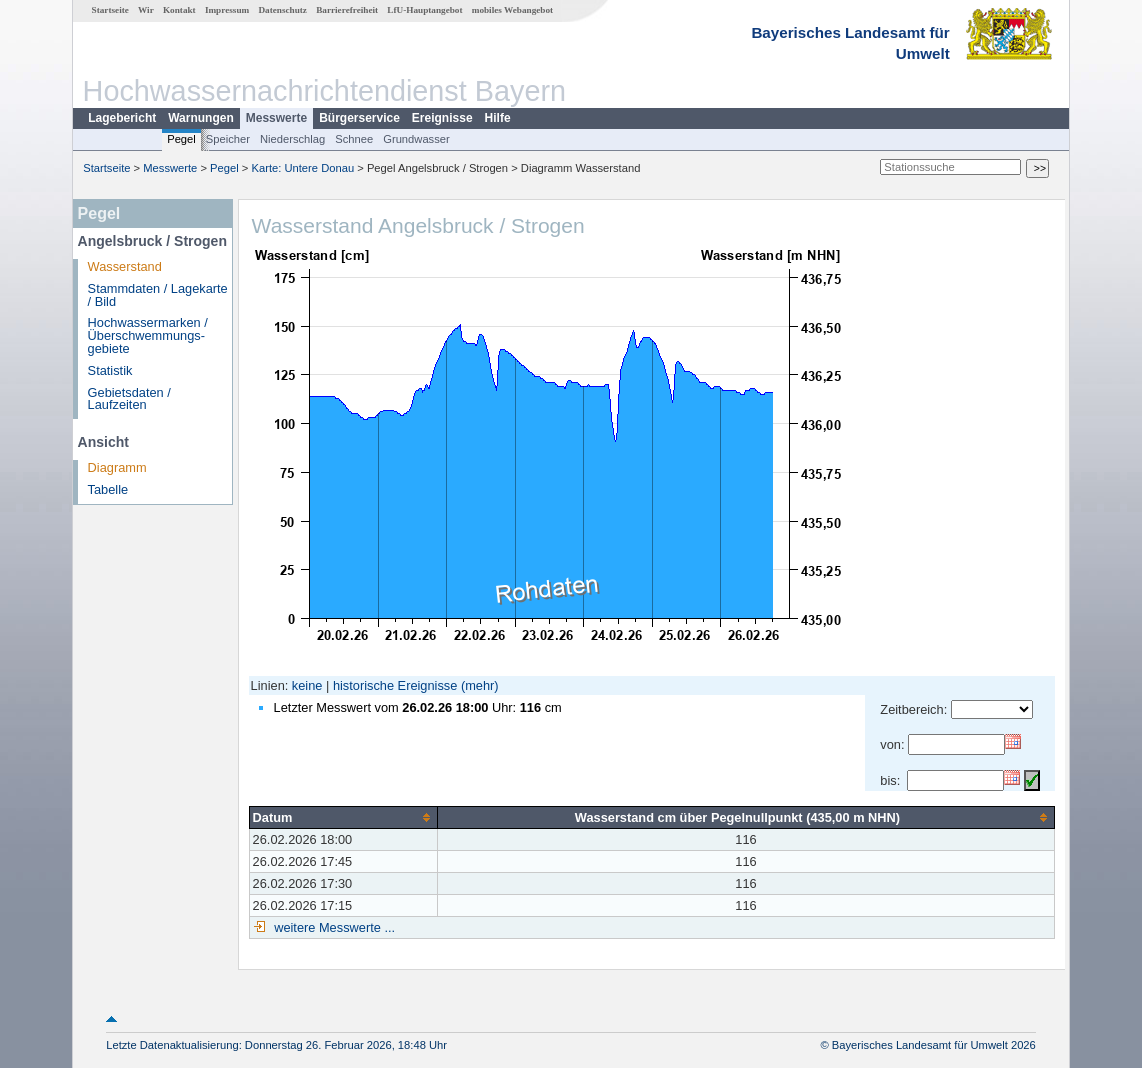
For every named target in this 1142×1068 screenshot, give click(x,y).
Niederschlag (292, 139)
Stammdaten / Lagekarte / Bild (158, 295)
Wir (146, 10)
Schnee (354, 139)
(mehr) (480, 685)
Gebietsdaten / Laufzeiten (129, 399)
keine (307, 685)
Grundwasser (416, 139)
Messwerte (276, 118)
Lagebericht (122, 118)
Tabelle (108, 489)
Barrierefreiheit (347, 10)
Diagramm (117, 467)
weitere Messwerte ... (333, 927)
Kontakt (179, 10)
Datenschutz (282, 10)
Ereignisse (442, 118)
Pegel (181, 139)
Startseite (110, 10)
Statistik (110, 370)
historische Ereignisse (395, 685)
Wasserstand (125, 266)
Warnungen (201, 118)
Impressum (227, 10)
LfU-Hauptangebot (424, 10)
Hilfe (498, 118)
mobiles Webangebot (512, 10)
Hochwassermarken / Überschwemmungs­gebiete (148, 335)
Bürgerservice (359, 118)
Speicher (228, 139)
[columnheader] (343, 817)
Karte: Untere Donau (303, 168)
